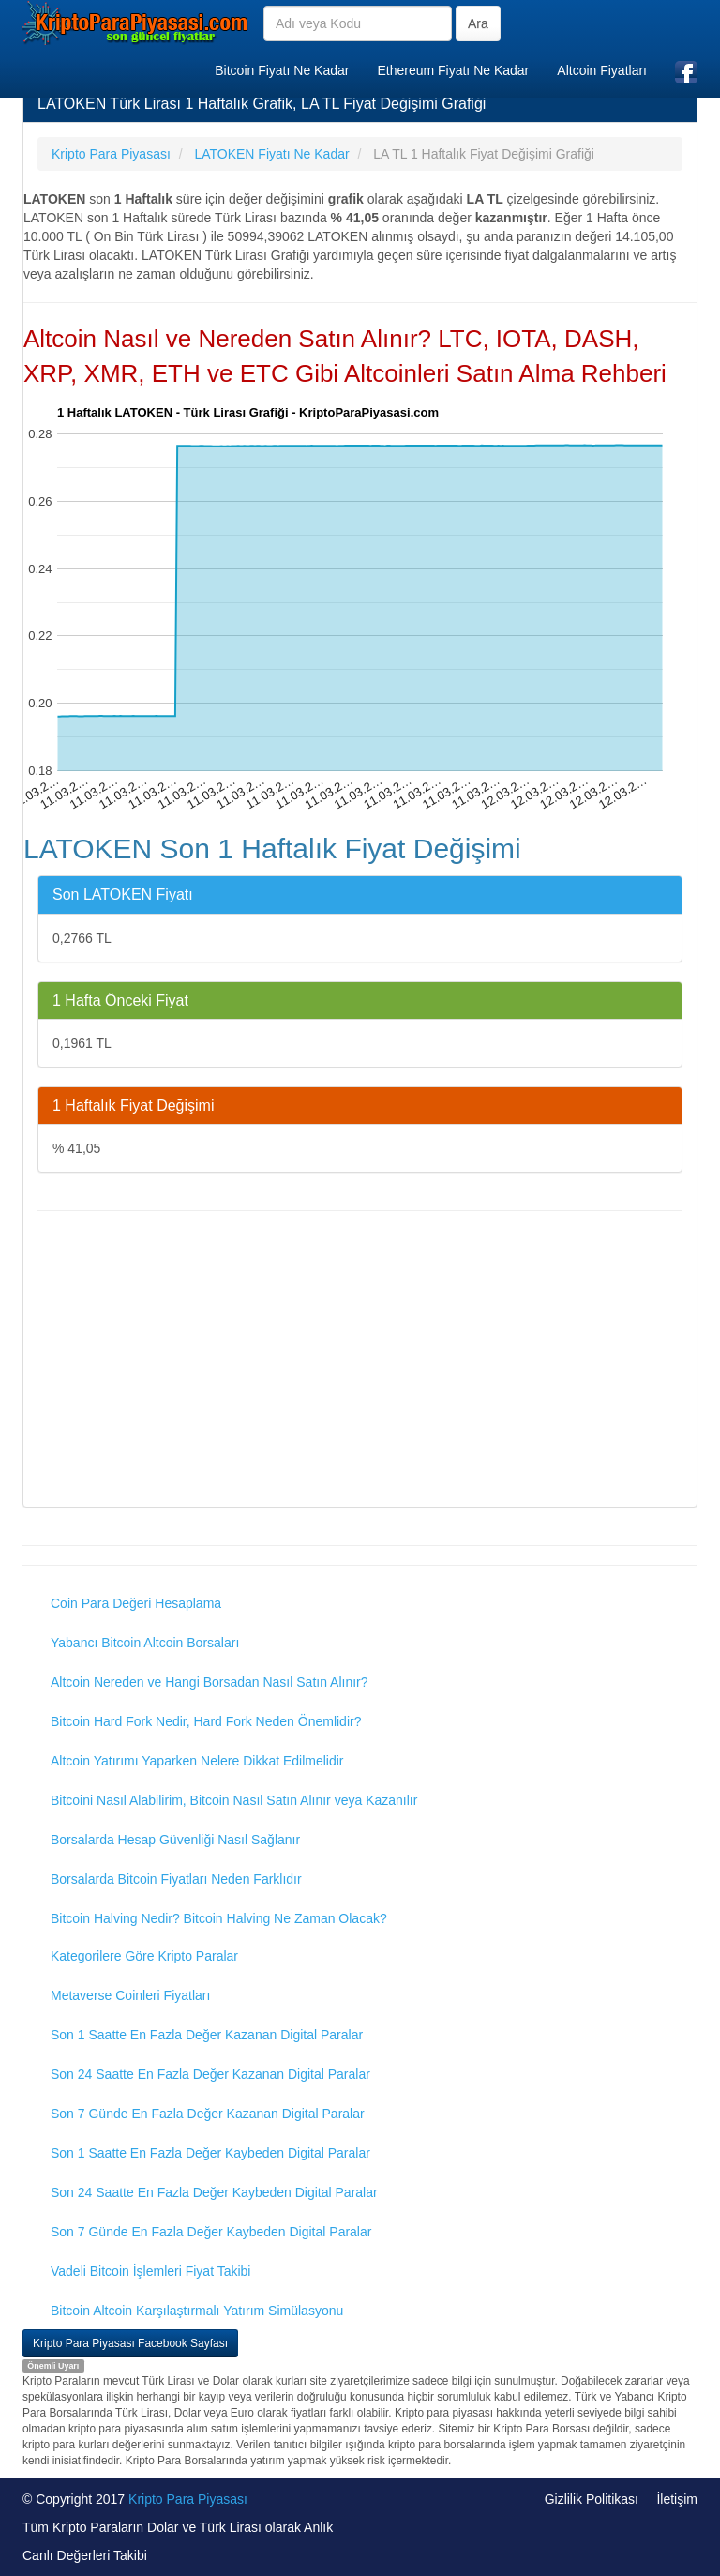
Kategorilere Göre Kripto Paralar (144, 1955)
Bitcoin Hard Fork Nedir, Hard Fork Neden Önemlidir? (206, 1721)
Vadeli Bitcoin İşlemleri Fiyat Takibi (150, 2271)
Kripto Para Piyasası (188, 2499)
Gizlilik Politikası (591, 2499)
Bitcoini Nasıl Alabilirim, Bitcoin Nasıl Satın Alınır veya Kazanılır (234, 1800)
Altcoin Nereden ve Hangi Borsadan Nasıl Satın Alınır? (209, 1682)
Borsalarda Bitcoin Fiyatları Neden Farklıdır (176, 1879)
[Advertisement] (360, 1361)
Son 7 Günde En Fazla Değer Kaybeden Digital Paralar (211, 2231)
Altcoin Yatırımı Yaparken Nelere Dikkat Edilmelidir (197, 1760)
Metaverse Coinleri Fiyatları (130, 1995)
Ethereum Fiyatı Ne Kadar (453, 70)
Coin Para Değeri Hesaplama (136, 1603)
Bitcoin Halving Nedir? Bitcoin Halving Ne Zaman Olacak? (219, 1918)
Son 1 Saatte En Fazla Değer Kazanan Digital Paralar (207, 2034)
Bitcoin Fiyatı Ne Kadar (282, 70)
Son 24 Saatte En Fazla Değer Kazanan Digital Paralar (210, 2074)
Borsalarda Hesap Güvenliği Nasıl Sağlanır (175, 1839)
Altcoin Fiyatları (602, 70)
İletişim (677, 2499)
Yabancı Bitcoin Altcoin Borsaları (145, 1642)
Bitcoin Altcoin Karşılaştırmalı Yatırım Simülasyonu (197, 2310)
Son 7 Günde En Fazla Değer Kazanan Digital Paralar (208, 2113)
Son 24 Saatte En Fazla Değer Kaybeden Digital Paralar (214, 2192)
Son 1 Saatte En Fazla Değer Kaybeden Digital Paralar (210, 2152)
